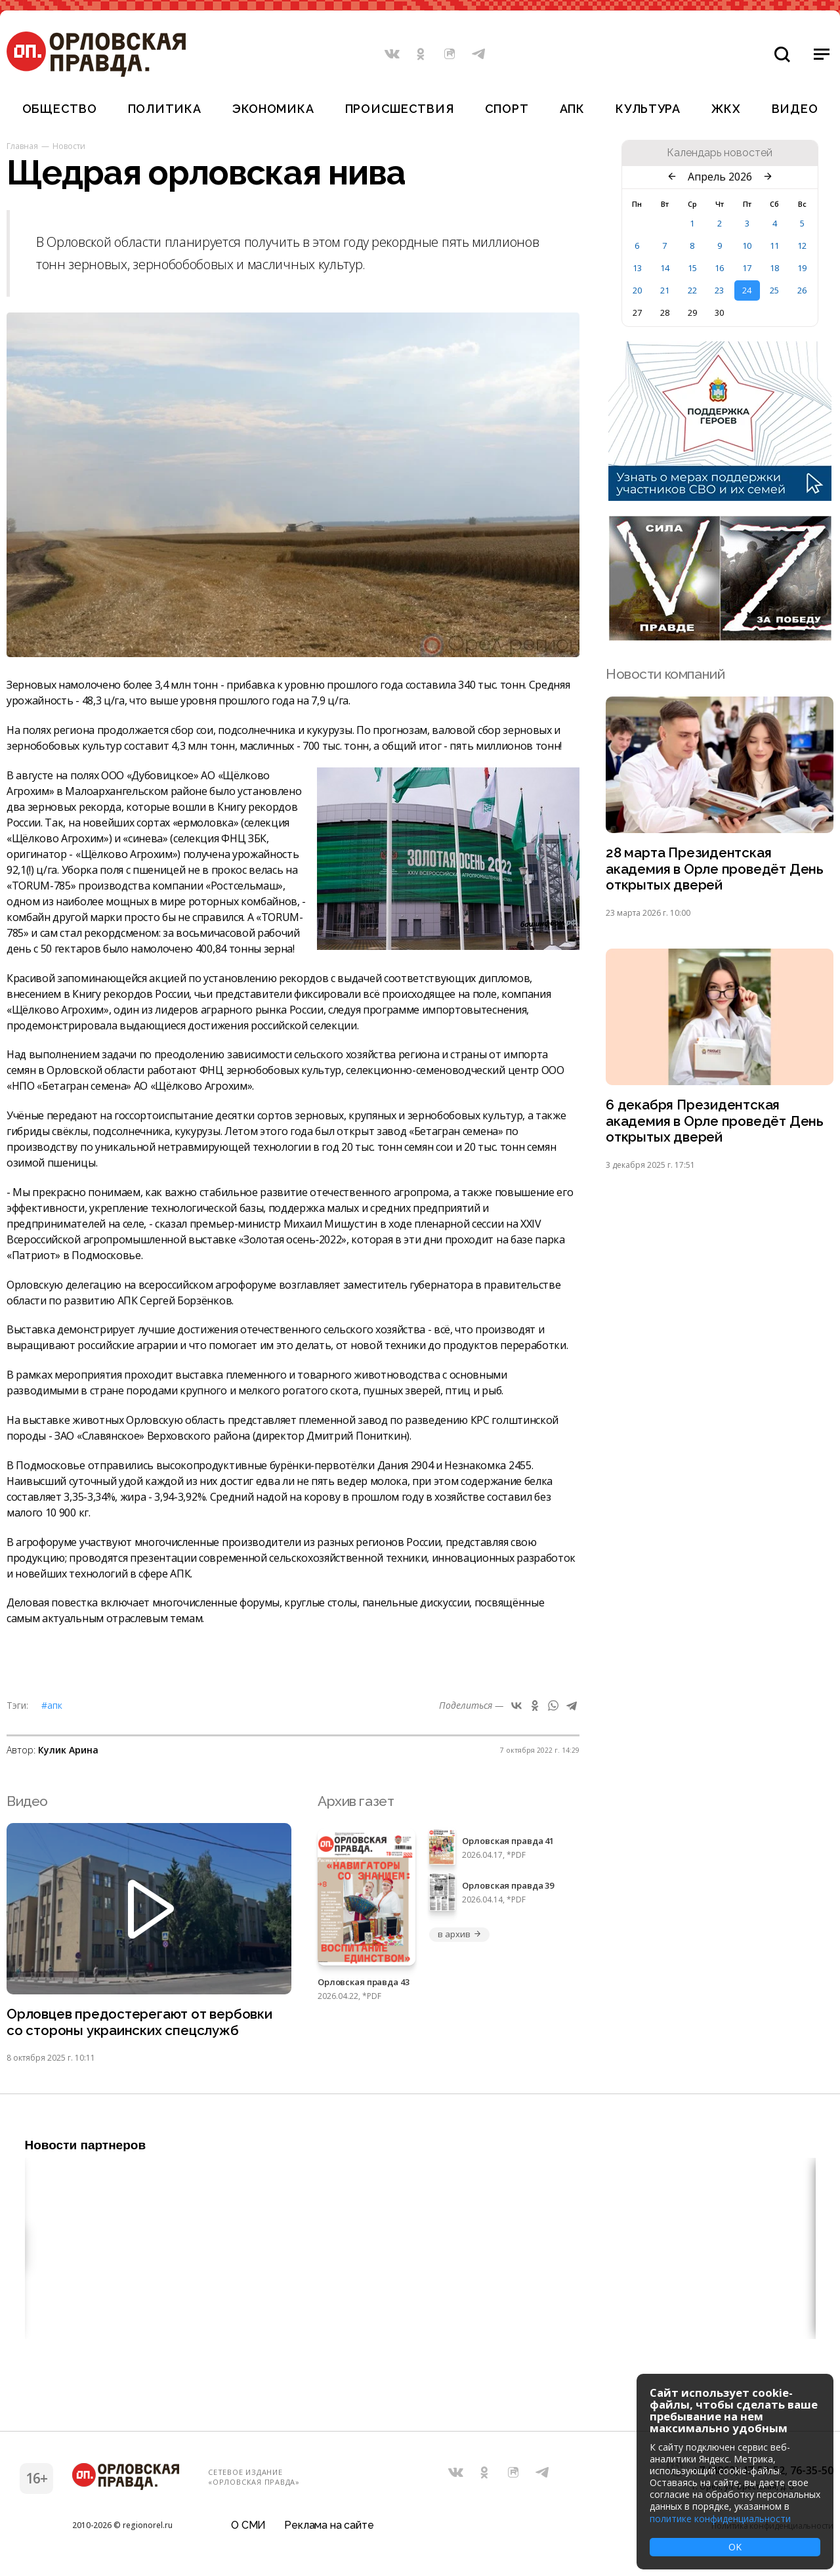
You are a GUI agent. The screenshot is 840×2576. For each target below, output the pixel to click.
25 (774, 290)
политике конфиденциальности (720, 2518)
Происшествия (399, 109)
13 (637, 268)
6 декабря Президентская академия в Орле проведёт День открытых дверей (715, 1123)
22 (692, 290)
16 (719, 268)
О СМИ (248, 2526)
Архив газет (356, 1801)
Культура (648, 109)
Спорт (507, 109)
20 (637, 290)
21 (664, 290)
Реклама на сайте (328, 2526)
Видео (795, 109)
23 (719, 290)
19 (802, 268)
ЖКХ (725, 109)
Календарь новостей (719, 153)
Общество (59, 109)
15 (692, 268)
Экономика (273, 109)
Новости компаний (665, 674)
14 (664, 268)
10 (746, 245)
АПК (572, 109)
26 (802, 290)
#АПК (51, 1705)
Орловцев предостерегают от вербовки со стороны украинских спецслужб (141, 2022)
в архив (459, 1934)
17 (746, 268)
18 (774, 268)
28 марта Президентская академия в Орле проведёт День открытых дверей (715, 869)
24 (746, 290)
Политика (164, 109)
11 (774, 245)
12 (802, 245)
